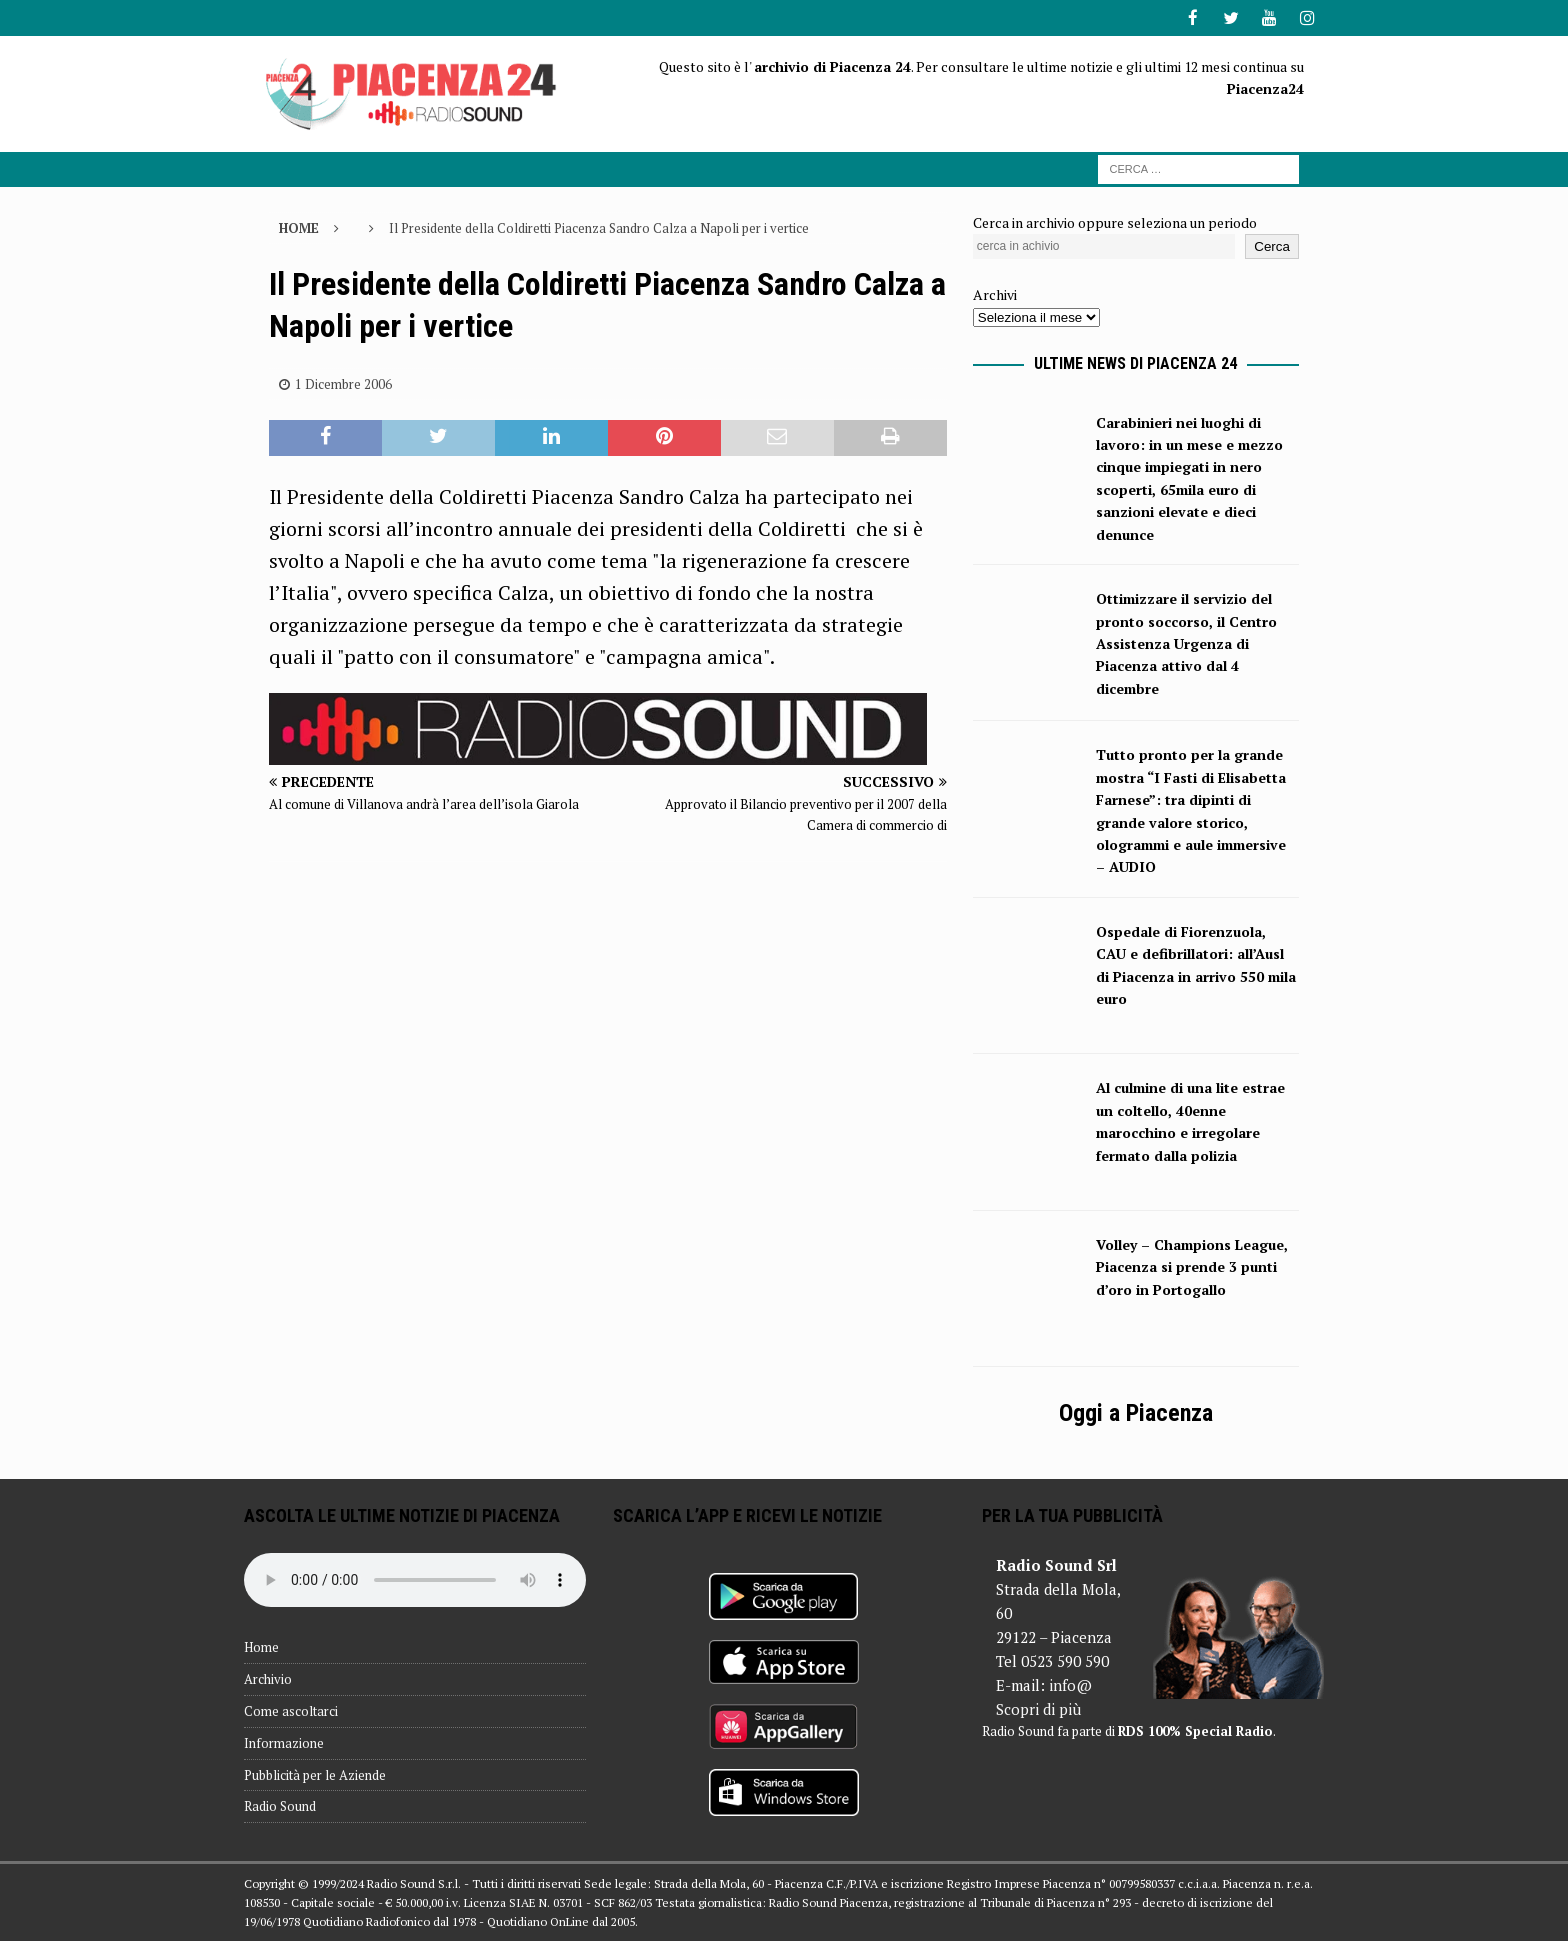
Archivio (268, 1678)
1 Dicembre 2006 (343, 382)
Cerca (1272, 245)
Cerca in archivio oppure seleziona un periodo (1115, 220)
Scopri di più (1038, 1708)
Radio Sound (280, 1805)
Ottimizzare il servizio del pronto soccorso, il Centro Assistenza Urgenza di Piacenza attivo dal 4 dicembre (1186, 642)
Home (261, 1646)
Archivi (995, 293)
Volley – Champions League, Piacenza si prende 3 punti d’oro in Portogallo (1192, 1266)
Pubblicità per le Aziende (315, 1774)
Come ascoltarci (291, 1710)
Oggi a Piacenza (1136, 1412)
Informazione (284, 1742)
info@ (1070, 1684)
